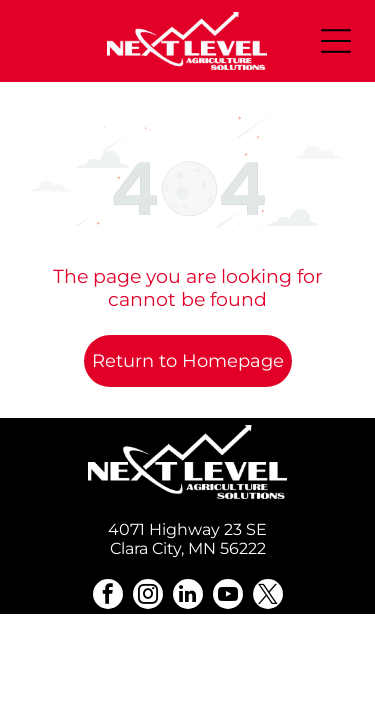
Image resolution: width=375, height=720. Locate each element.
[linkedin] (188, 596)
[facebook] (108, 596)
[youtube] (228, 596)
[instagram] (148, 596)
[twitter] (268, 596)
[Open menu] (336, 41)
